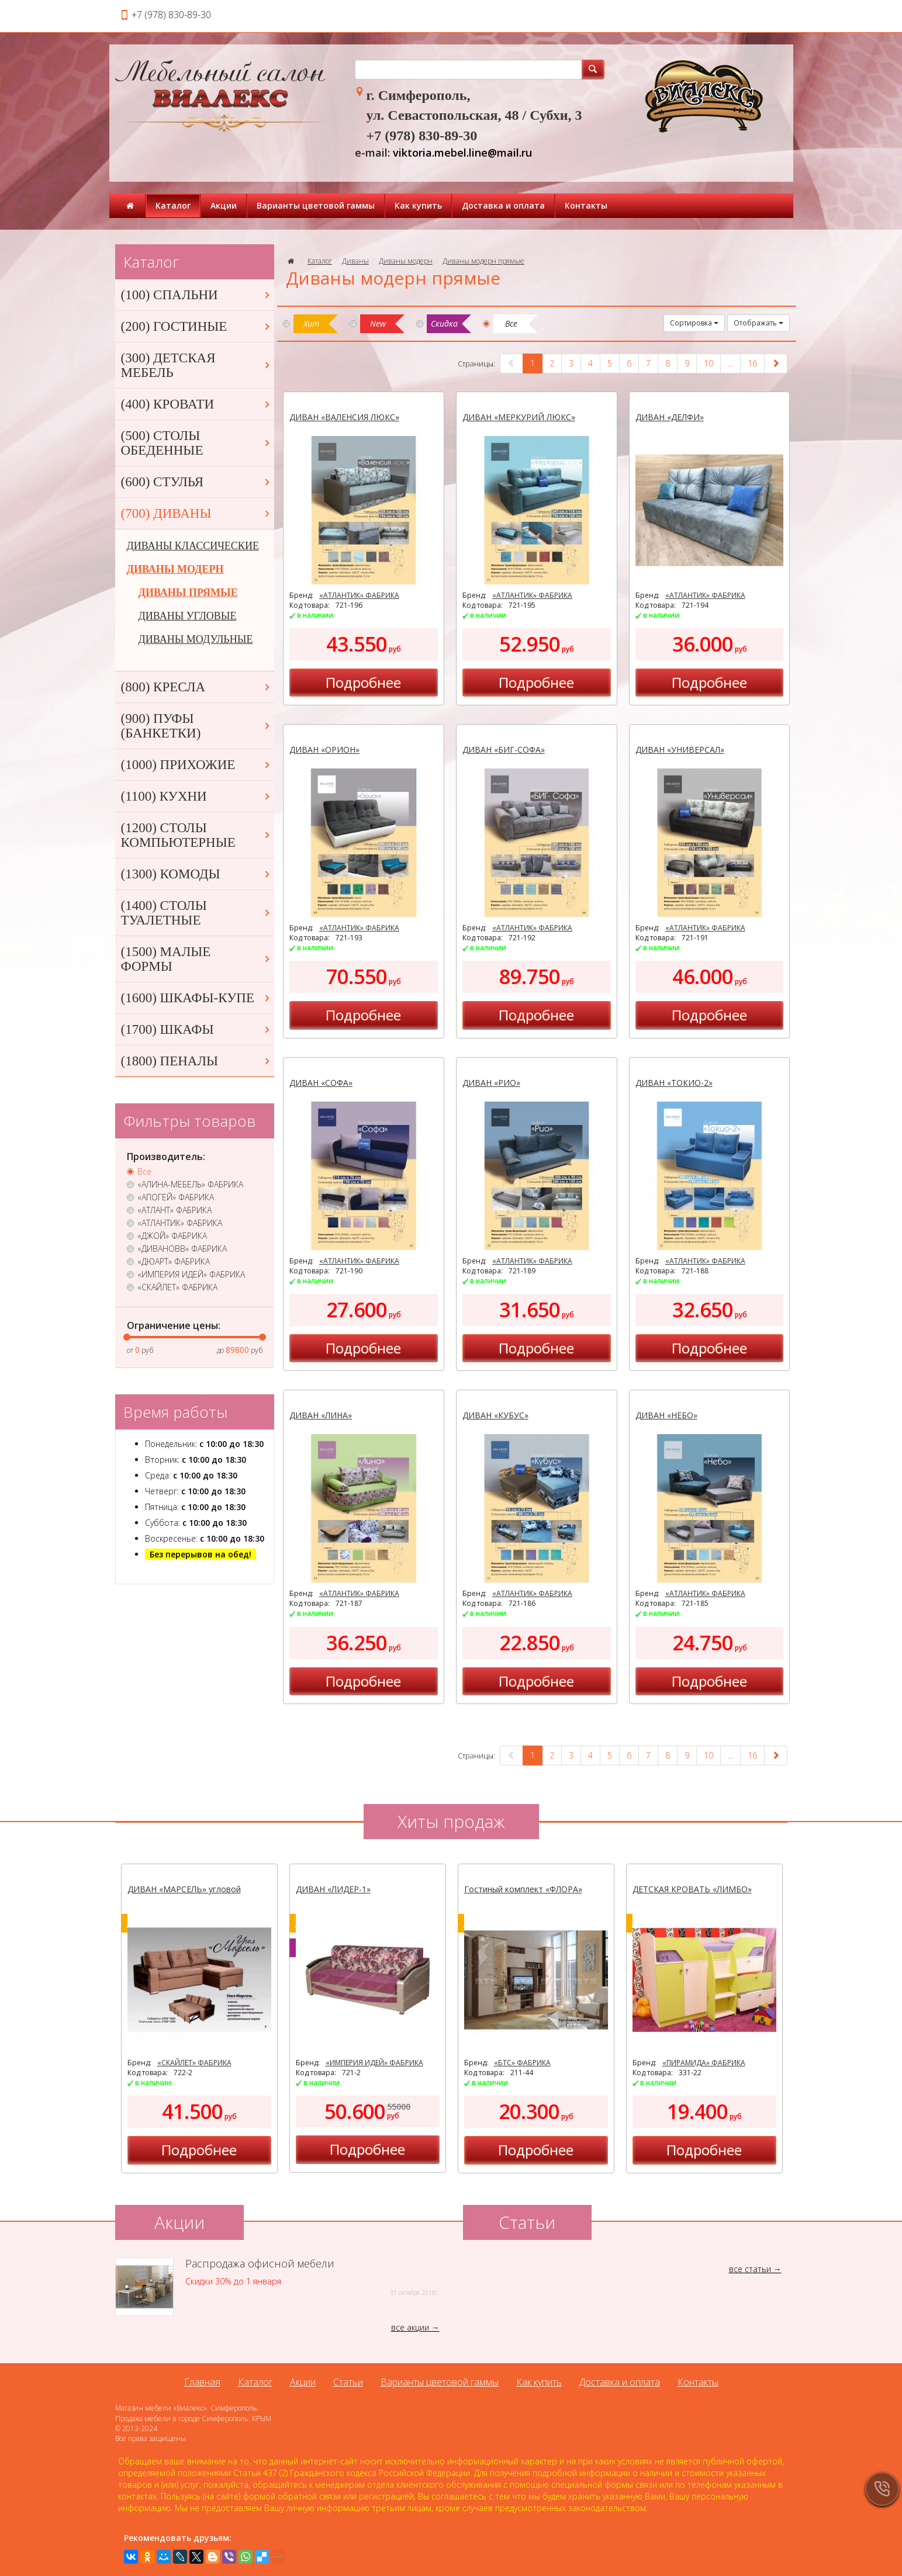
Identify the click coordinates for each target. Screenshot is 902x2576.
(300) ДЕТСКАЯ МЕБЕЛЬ (196, 365)
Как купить (418, 205)
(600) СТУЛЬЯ (196, 481)
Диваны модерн (406, 261)
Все (144, 1171)
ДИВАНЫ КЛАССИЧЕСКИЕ (193, 546)
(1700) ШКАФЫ (196, 1029)
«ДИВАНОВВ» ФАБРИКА (182, 1249)
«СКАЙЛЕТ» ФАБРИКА (177, 1287)
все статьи (750, 2268)
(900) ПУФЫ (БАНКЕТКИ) (196, 726)
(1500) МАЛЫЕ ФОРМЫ (196, 959)
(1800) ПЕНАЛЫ (196, 1060)
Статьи (348, 2382)
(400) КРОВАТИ (196, 404)
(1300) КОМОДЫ (196, 873)
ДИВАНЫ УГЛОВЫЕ (188, 616)
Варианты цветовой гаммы (316, 205)
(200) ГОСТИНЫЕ (196, 326)
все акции (410, 2327)
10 (708, 363)
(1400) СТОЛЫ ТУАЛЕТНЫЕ (196, 913)
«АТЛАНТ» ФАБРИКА (174, 1210)
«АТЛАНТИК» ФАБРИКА (359, 595)
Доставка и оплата (503, 205)
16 (752, 363)
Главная (202, 2382)
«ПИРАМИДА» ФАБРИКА (703, 2063)
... (730, 363)
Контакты (586, 205)
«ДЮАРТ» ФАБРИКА (173, 1261)
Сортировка (694, 323)
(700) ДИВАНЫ (196, 513)
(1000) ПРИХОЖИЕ (196, 764)
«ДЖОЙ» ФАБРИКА (172, 1236)
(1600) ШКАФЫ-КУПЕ (196, 997)
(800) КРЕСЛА (196, 686)
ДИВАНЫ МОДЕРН (175, 569)
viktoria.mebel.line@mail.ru (462, 153)
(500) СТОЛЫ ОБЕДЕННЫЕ (196, 443)
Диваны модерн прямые (483, 261)
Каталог (173, 205)
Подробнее (363, 682)
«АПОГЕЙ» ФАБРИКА (175, 1197)
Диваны (355, 261)
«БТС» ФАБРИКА (522, 2063)
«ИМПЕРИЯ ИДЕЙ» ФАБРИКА (191, 1274)
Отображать (758, 323)
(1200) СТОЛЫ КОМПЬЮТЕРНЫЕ (196, 835)
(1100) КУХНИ (196, 796)
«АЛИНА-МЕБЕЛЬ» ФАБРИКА (190, 1184)
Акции (223, 205)
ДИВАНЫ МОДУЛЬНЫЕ (196, 639)
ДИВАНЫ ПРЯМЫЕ (188, 592)
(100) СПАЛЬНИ (196, 294)
